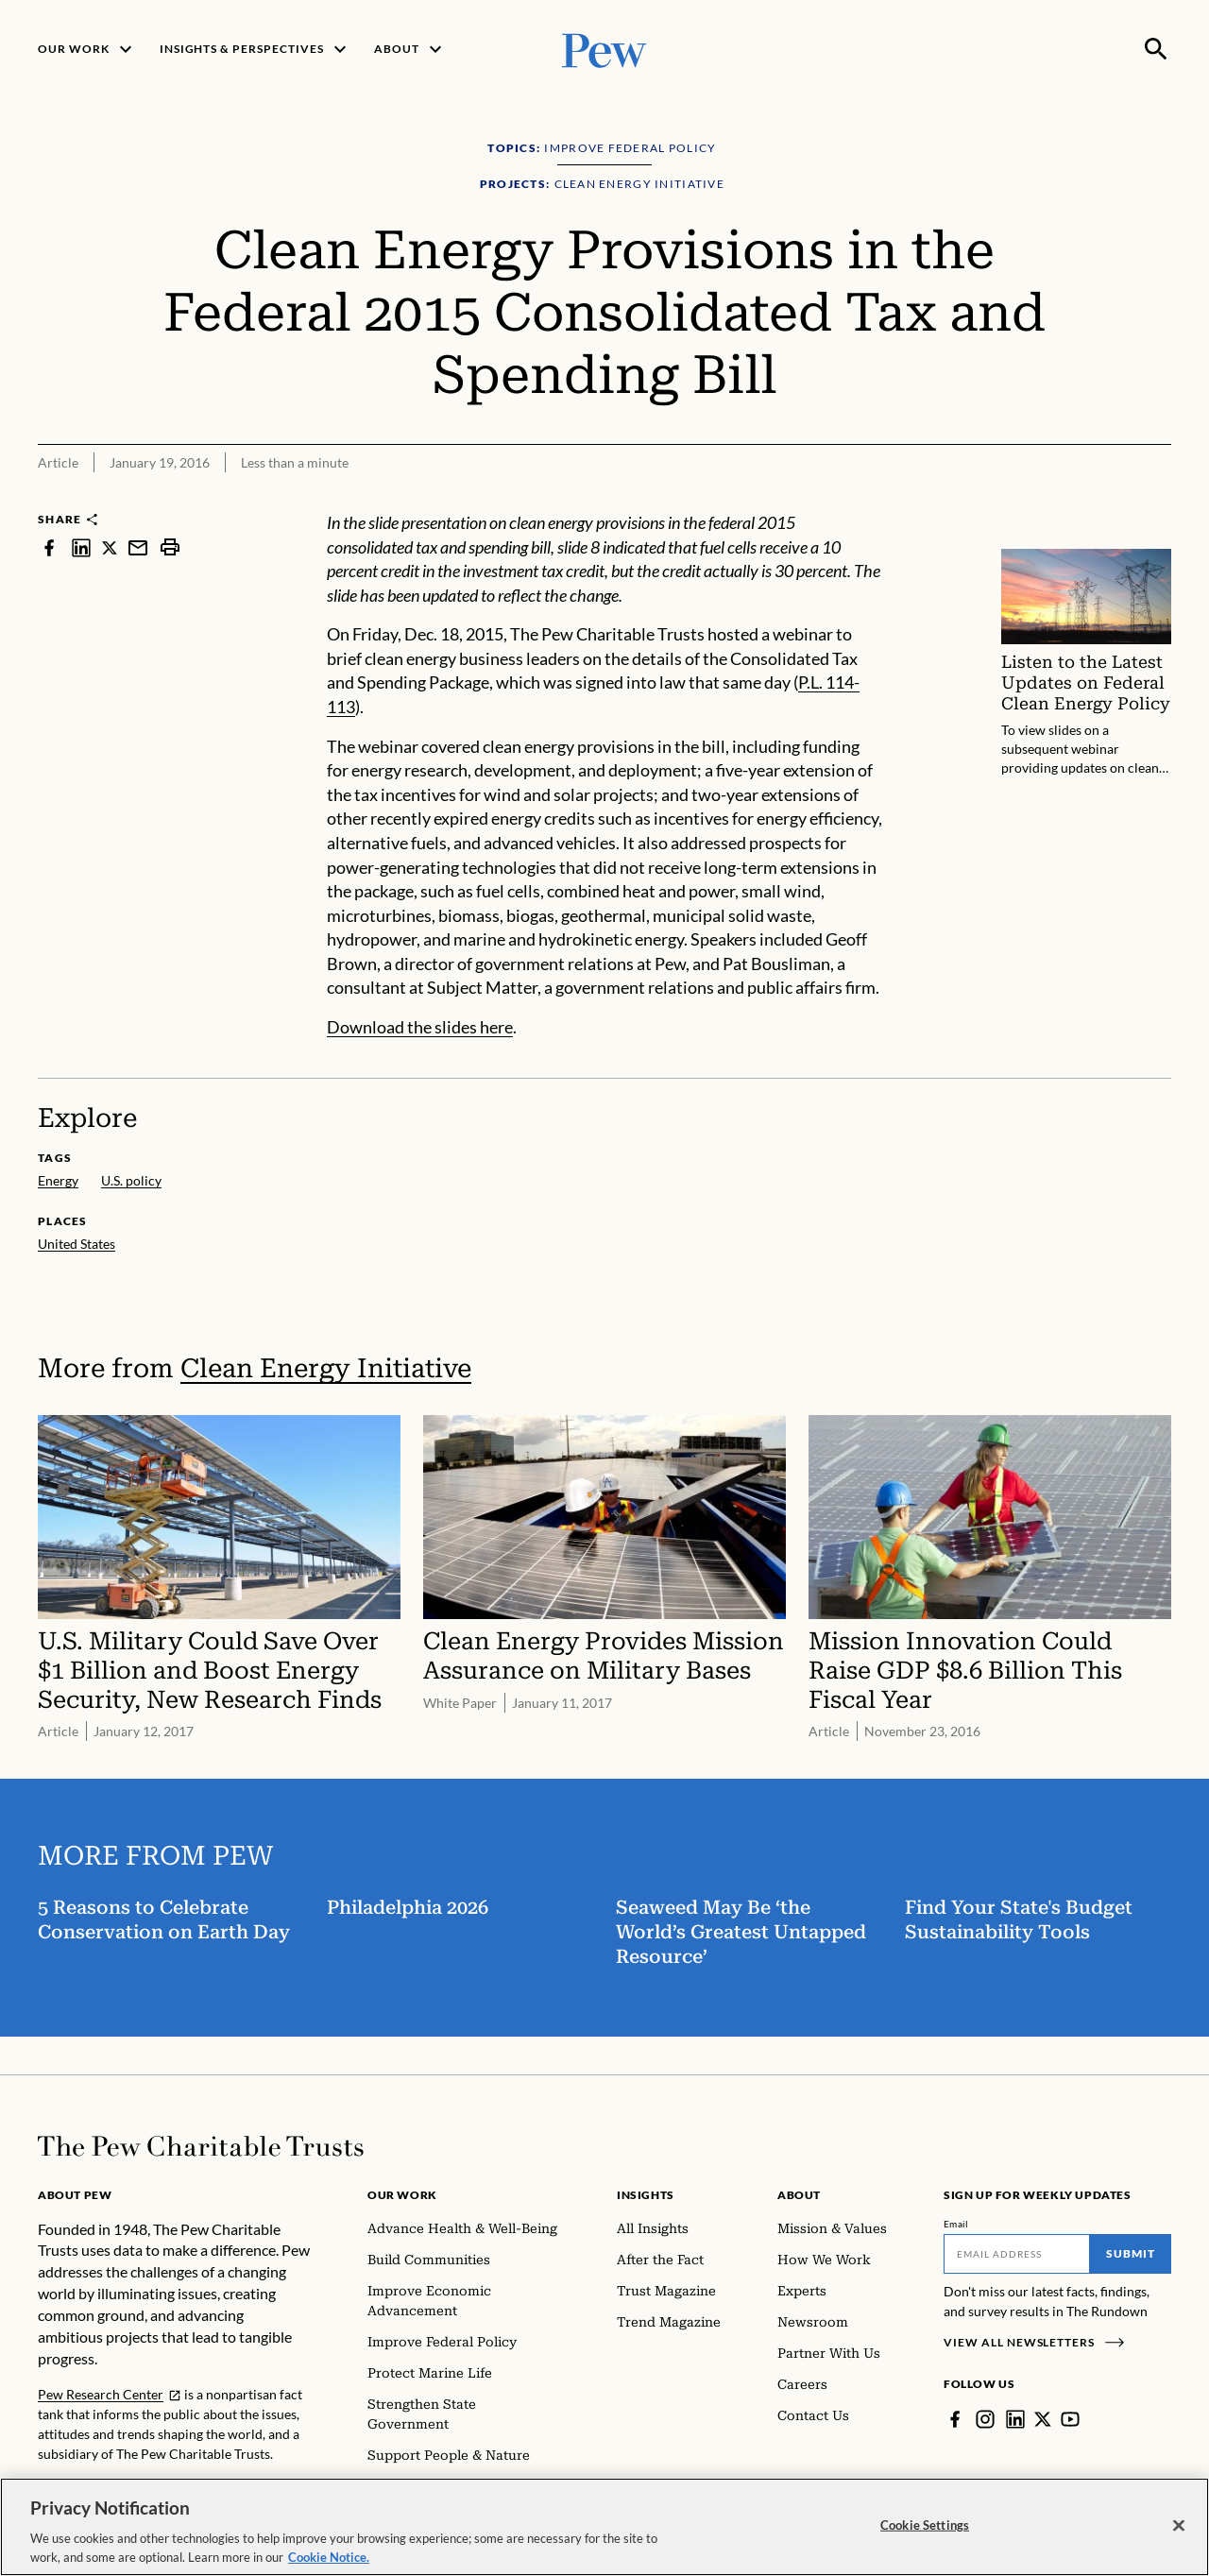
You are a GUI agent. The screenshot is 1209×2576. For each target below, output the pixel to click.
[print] (170, 547)
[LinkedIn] (1015, 2419)
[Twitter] (1042, 2419)
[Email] (1017, 2254)
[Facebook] (955, 2419)
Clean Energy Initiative (325, 1368)
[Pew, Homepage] (604, 48)
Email (956, 2223)
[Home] (201, 2146)
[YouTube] (1070, 2419)
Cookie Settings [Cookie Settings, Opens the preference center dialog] (924, 2531)
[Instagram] (985, 2419)
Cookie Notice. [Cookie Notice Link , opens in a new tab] (328, 2563)
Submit (1130, 2253)
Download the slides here (420, 1026)
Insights (645, 2195)
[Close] (1179, 2532)
